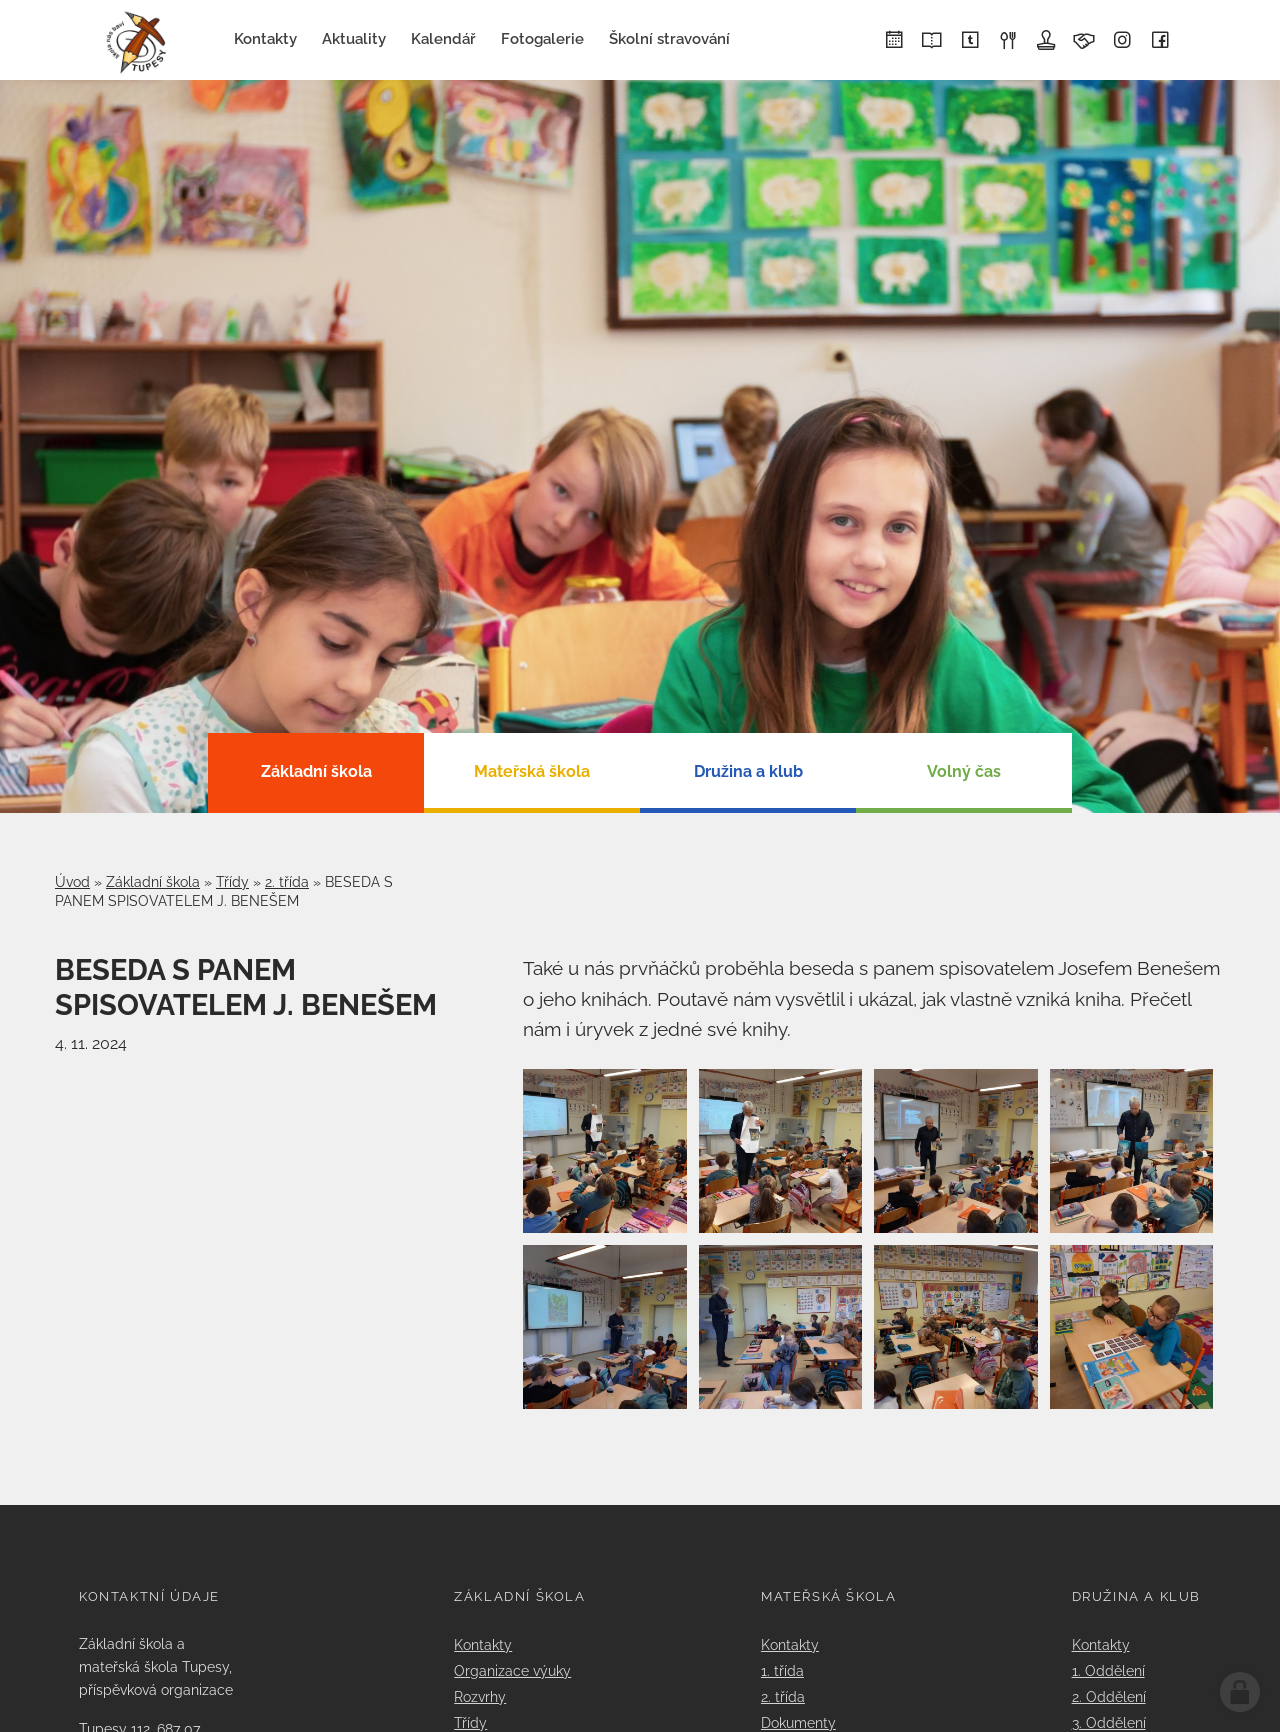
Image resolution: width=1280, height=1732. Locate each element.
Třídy (232, 882)
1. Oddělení (1108, 1670)
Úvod (72, 882)
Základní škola (153, 882)
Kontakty (483, 1644)
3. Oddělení (1109, 1722)
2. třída (287, 882)
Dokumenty (798, 1722)
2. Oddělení (1109, 1696)
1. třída (782, 1670)
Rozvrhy (480, 1696)
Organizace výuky (512, 1670)
